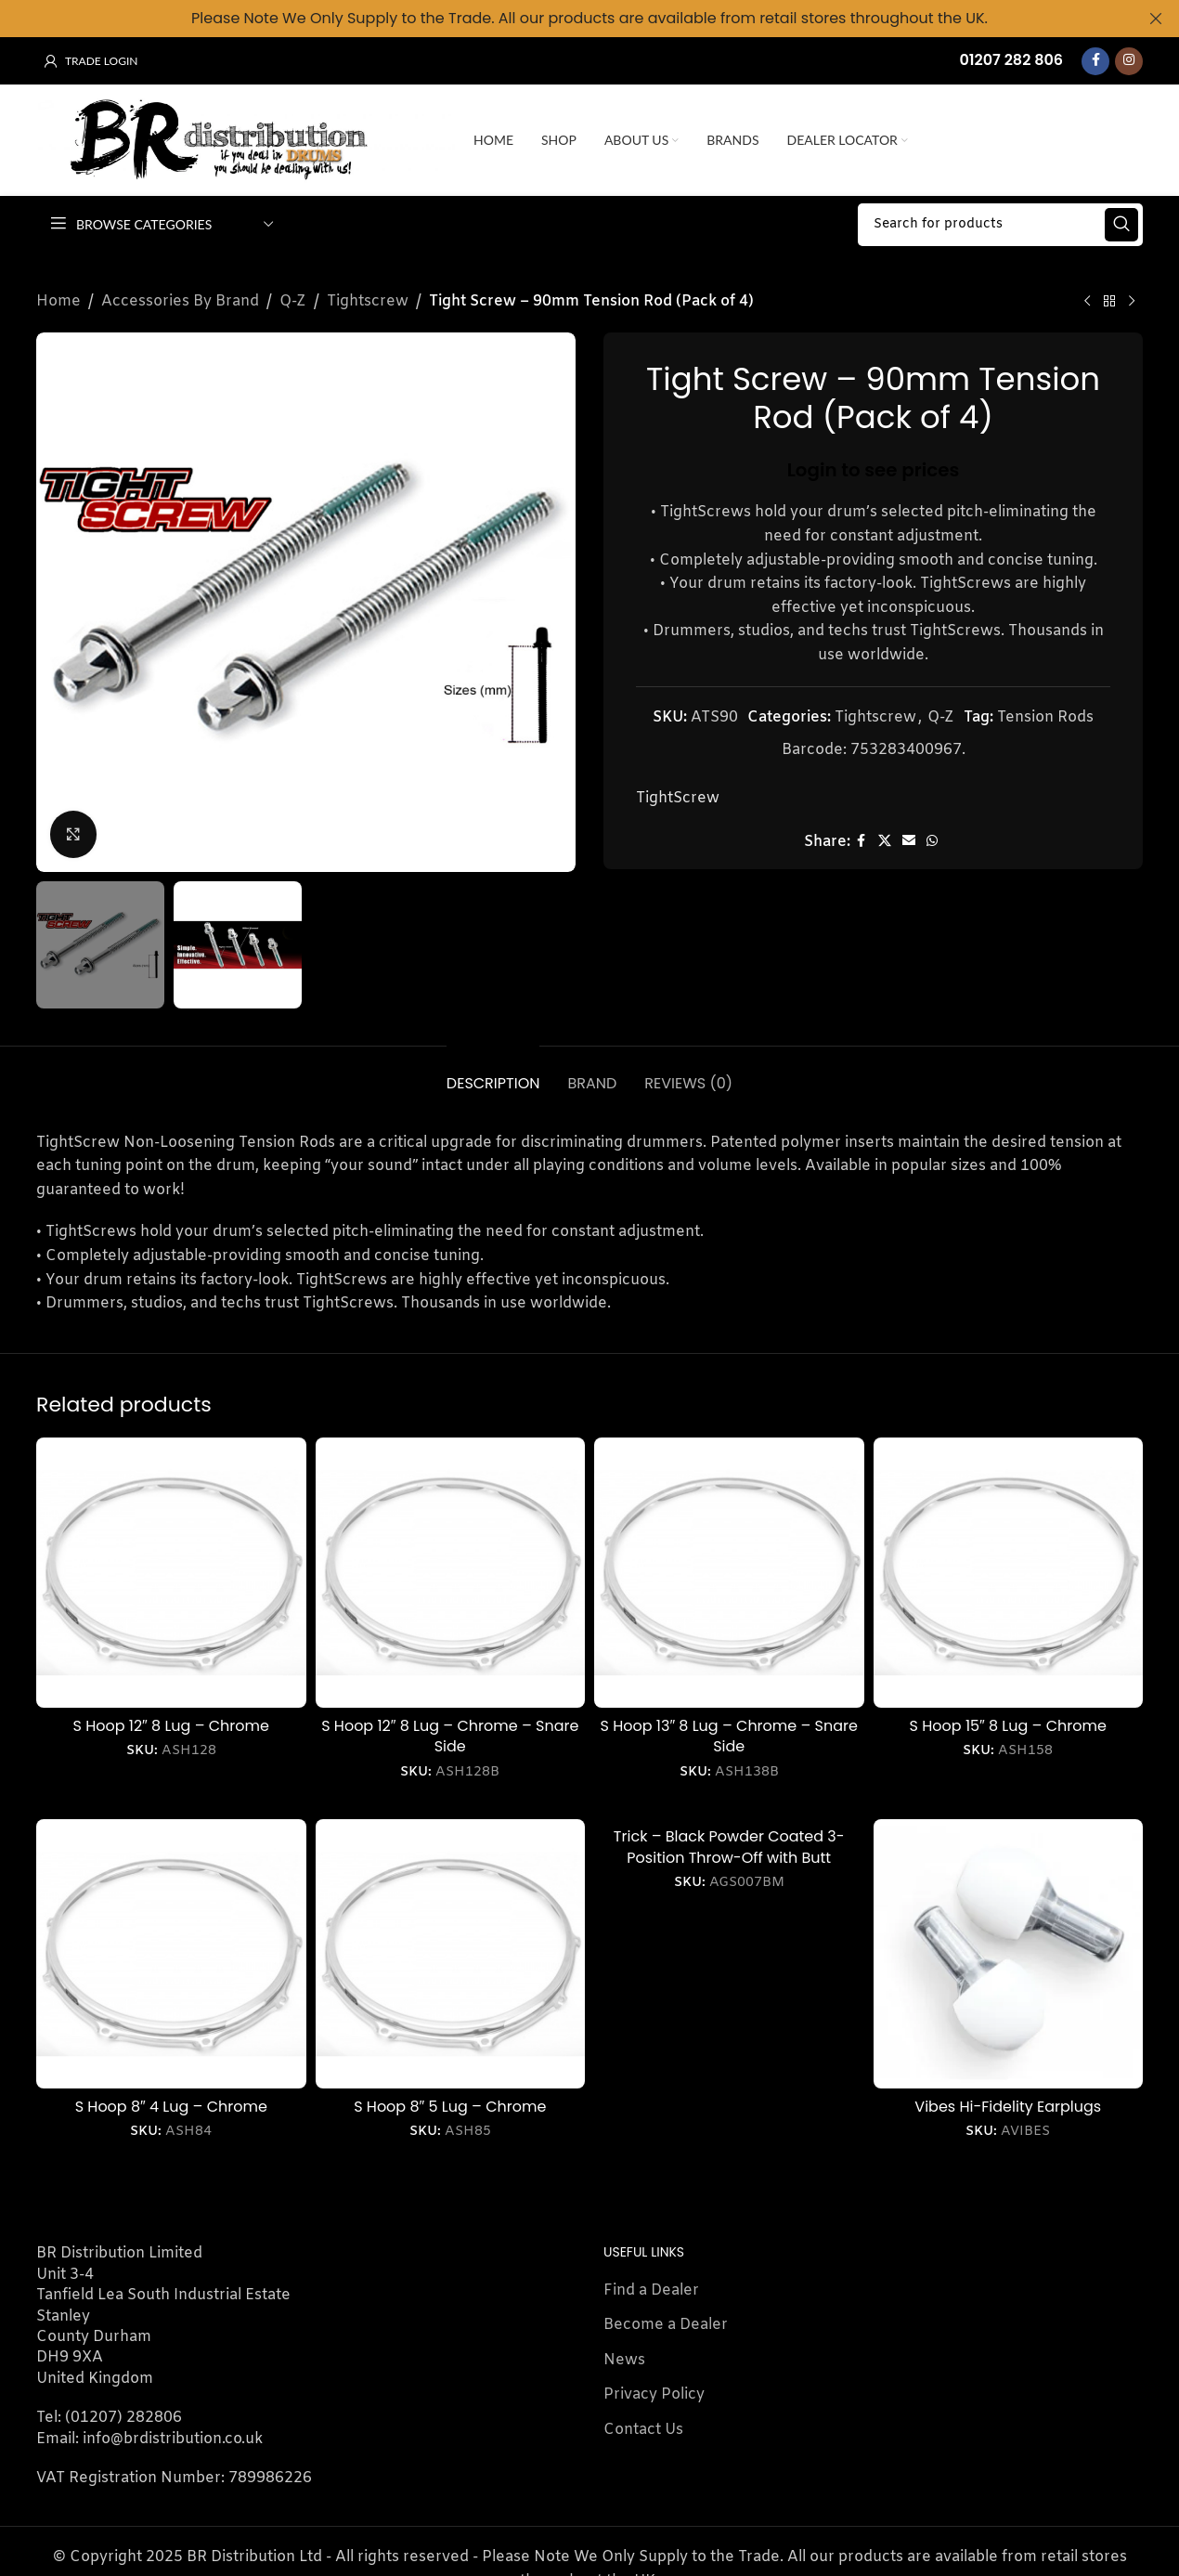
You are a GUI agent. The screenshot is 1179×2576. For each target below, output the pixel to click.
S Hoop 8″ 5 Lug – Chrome (450, 2106)
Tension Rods (1045, 716)
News (624, 2359)
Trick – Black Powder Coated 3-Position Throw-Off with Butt (729, 1846)
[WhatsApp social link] (932, 840)
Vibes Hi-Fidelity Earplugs (1007, 2106)
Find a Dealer (651, 2290)
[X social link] (885, 840)
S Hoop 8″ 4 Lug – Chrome (171, 2106)
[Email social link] (909, 840)
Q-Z (292, 301)
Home (58, 301)
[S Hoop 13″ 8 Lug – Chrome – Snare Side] (729, 1573)
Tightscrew (367, 301)
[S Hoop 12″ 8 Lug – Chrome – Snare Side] (451, 1573)
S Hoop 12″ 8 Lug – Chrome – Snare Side (449, 1735)
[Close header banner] (1156, 18)
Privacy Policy (654, 2394)
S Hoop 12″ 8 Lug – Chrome (171, 1725)
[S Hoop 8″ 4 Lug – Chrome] (171, 1953)
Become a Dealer (665, 2325)
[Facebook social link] (1095, 60)
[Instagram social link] (1129, 60)
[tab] (493, 1074)
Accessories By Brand (180, 301)
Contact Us (643, 2429)
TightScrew (677, 797)
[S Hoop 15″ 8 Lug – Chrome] (1009, 1573)
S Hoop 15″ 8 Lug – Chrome (1008, 1725)
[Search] (1000, 223)
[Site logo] (245, 140)
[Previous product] (1087, 301)
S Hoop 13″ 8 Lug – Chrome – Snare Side (729, 1735)
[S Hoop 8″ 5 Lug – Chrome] (451, 1953)
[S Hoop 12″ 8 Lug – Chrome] (171, 1573)
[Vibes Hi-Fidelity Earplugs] (1009, 1953)
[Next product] (1132, 301)
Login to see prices (873, 469)
